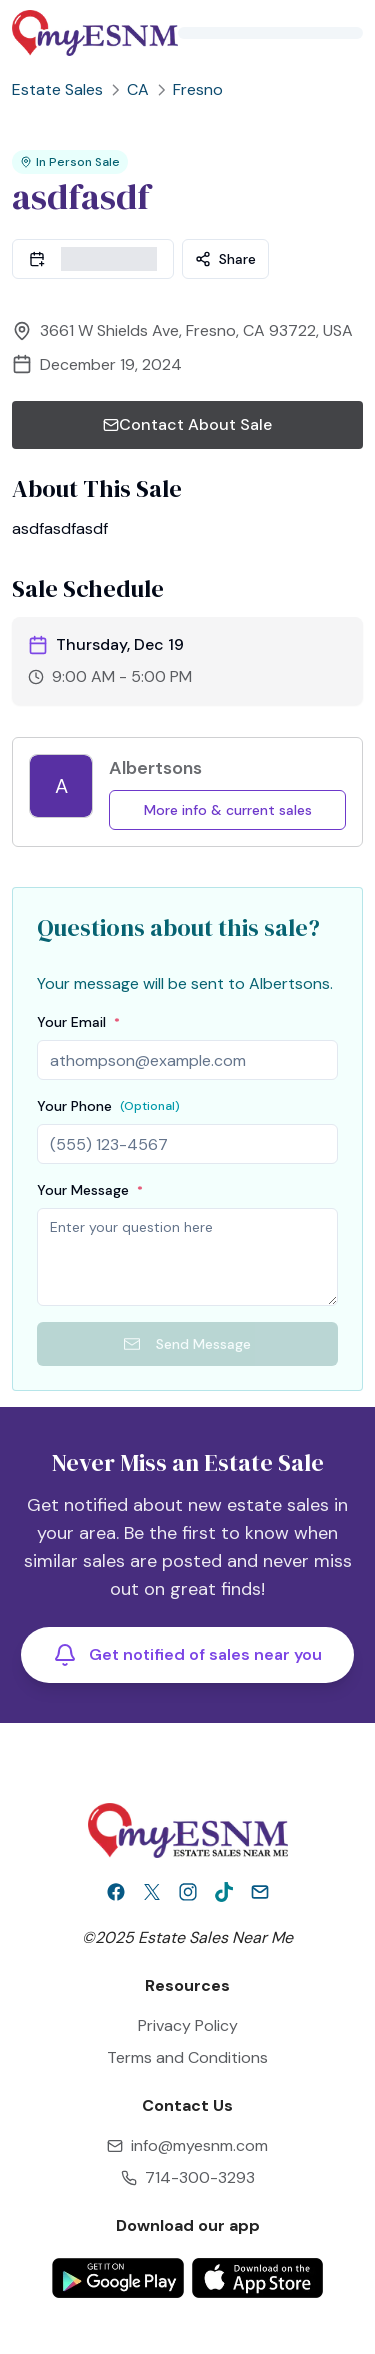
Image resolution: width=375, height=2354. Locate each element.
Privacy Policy (188, 2025)
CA (138, 89)
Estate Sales (57, 89)
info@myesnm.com (199, 2145)
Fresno (198, 89)
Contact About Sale (187, 424)
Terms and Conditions (187, 2057)
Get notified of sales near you (187, 1655)
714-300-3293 (200, 2177)
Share (225, 259)
